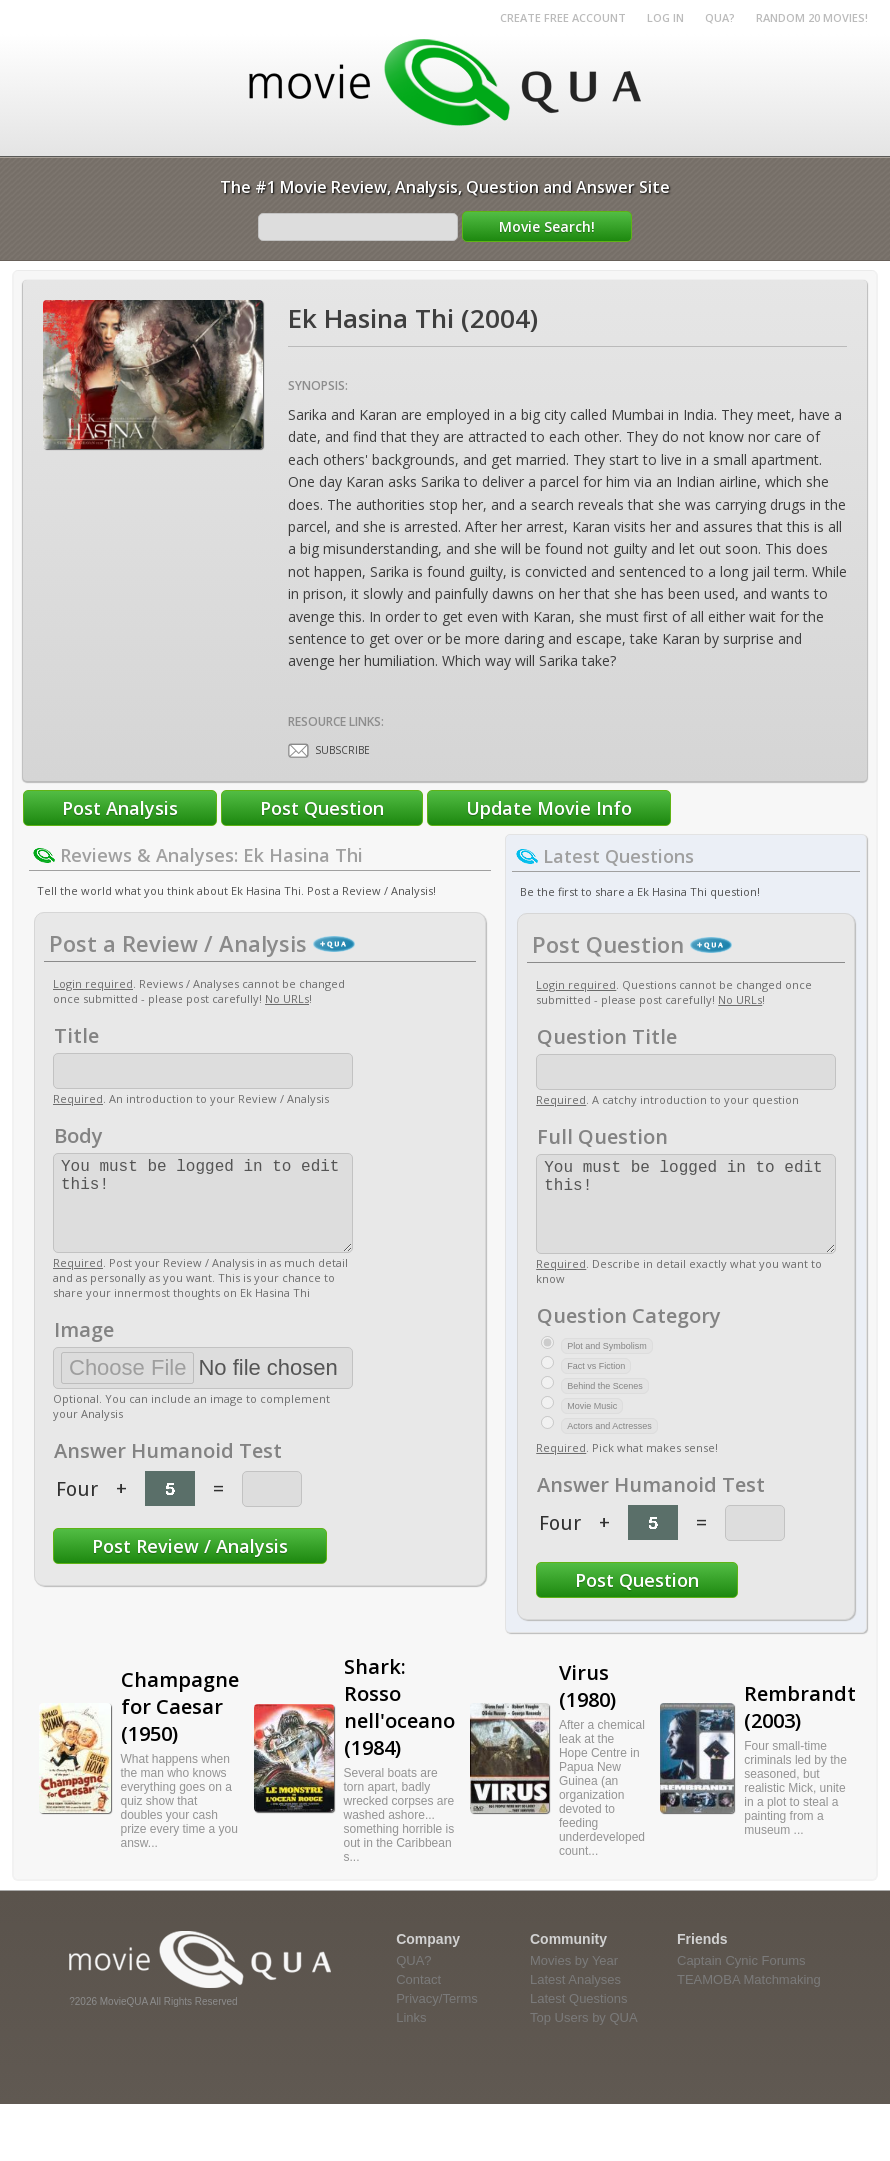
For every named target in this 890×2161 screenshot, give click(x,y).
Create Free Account (563, 17)
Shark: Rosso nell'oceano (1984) (399, 1727)
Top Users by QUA (584, 2037)
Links (411, 2037)
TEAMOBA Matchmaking (749, 1999)
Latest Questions (579, 2018)
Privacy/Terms (437, 2018)
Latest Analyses (575, 1999)
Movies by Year (574, 1980)
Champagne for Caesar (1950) (180, 1726)
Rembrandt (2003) (800, 1727)
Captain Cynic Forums (741, 1980)
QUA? (720, 17)
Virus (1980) (587, 1706)
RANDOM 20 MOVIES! (812, 17)
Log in (665, 17)
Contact (418, 1999)
